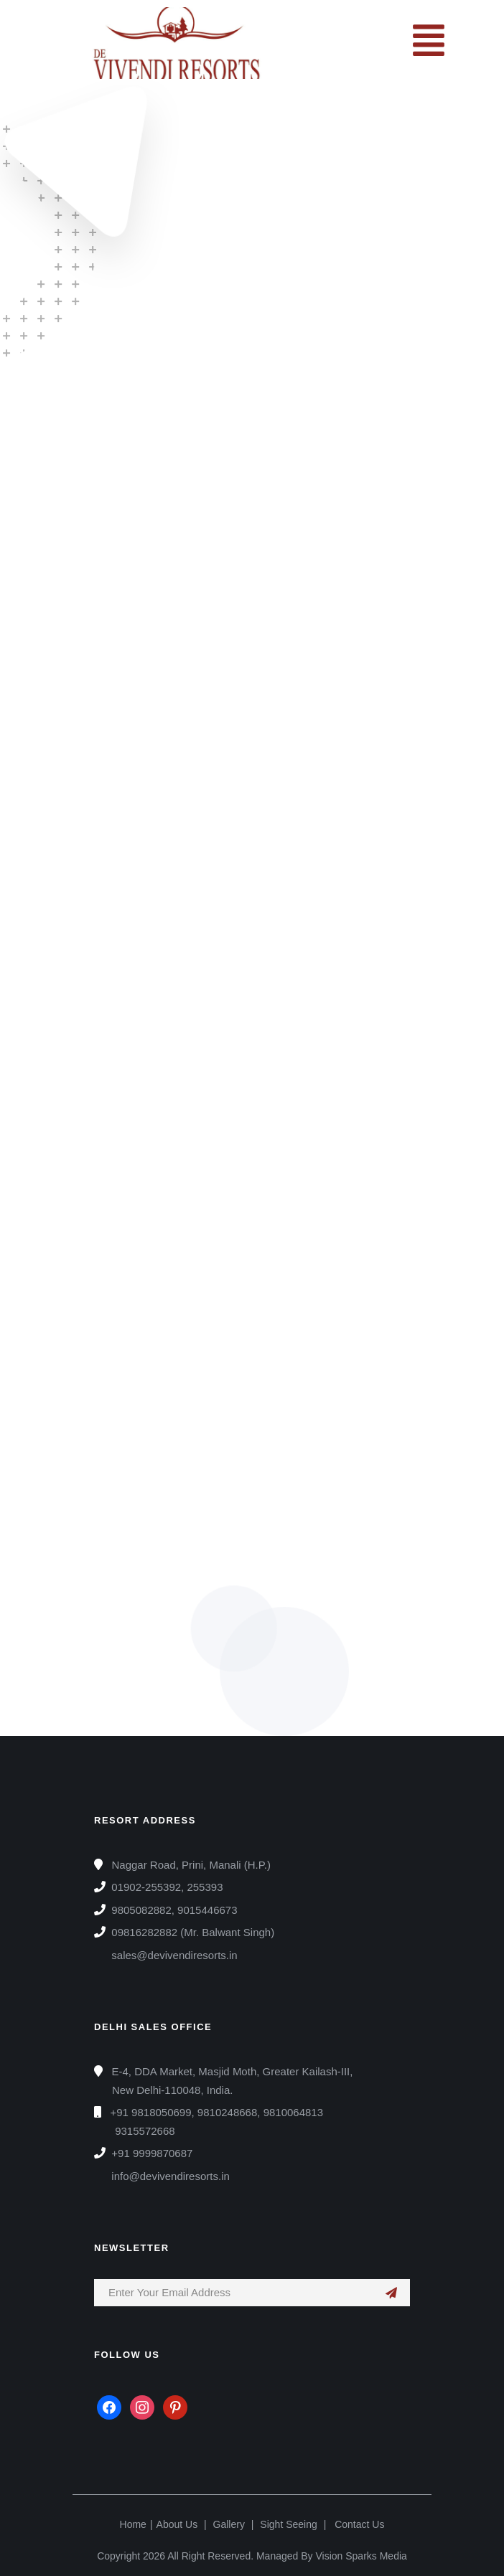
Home (133, 2524)
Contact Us (359, 2524)
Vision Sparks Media (360, 2556)
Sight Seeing (288, 2524)
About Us (177, 2524)
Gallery (229, 2524)
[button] (428, 43)
